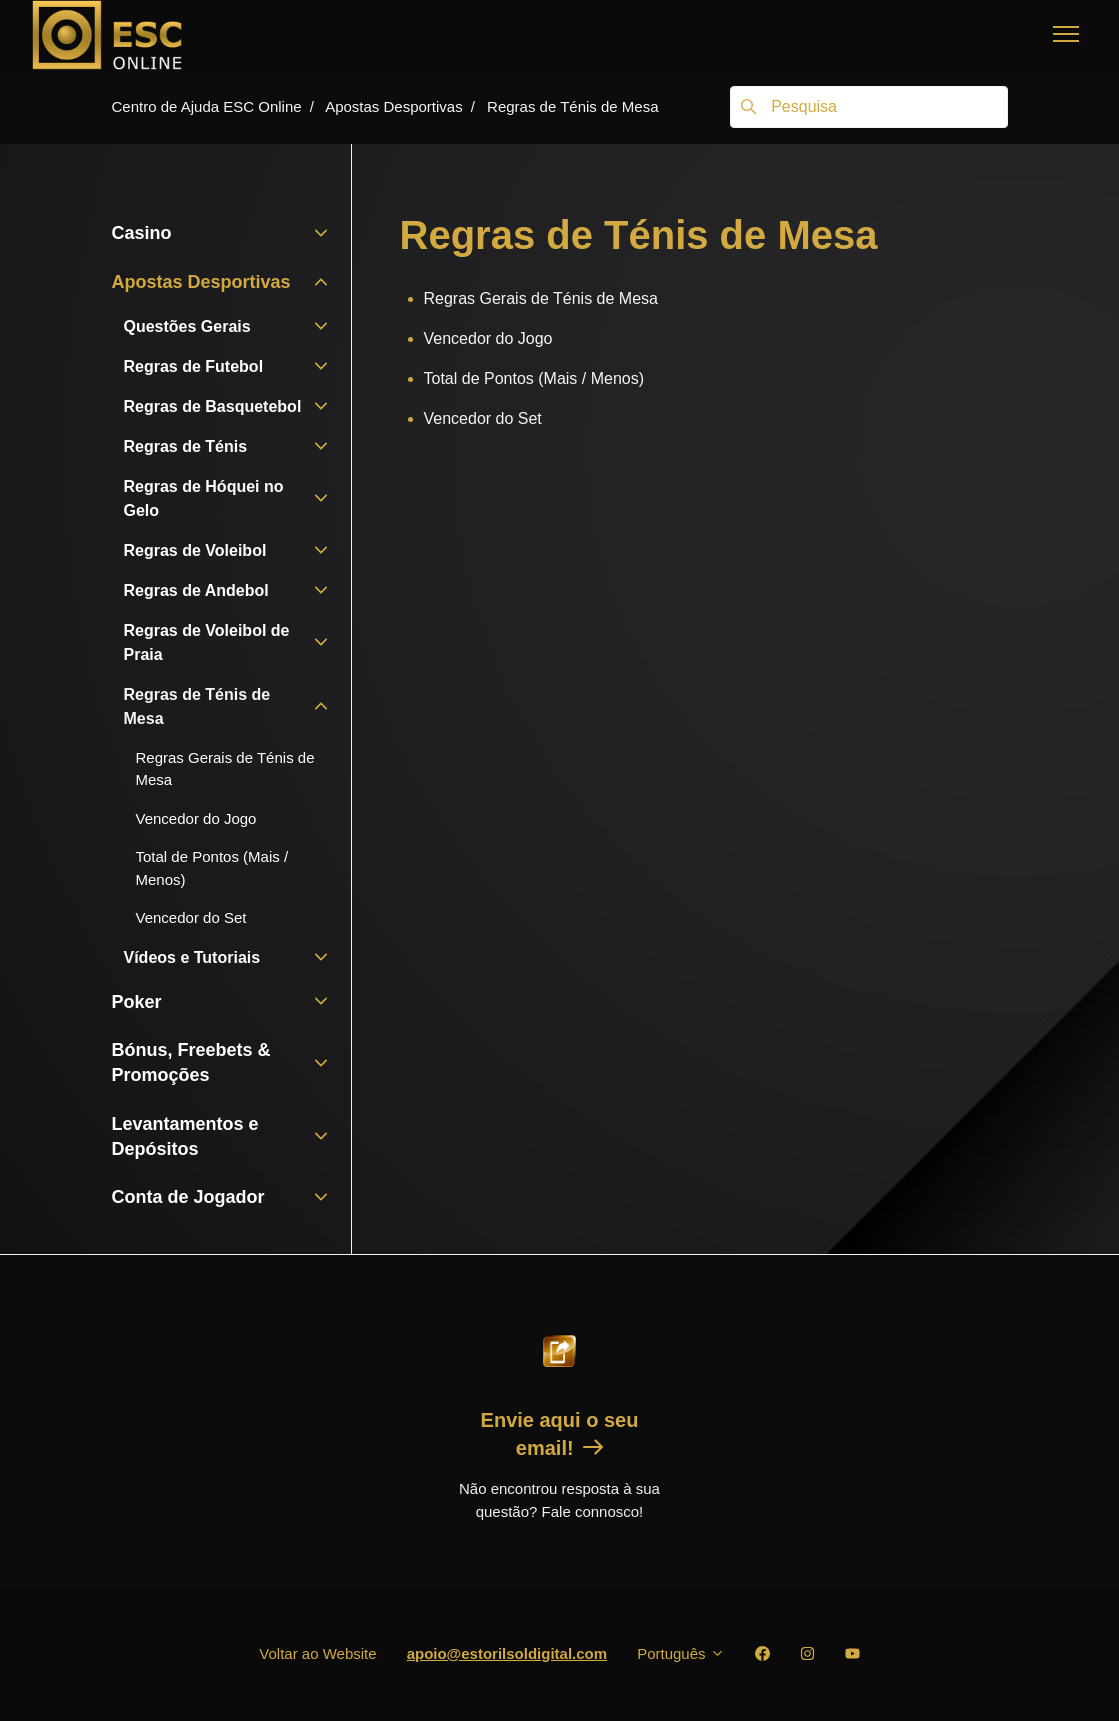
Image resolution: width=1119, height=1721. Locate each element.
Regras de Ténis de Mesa (572, 106)
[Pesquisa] (868, 107)
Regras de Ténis (186, 446)
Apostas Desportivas (394, 106)
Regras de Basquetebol (213, 406)
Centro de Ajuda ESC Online (207, 106)
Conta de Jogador (188, 1197)
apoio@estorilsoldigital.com (507, 1653)
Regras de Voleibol (195, 550)
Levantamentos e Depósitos (185, 1136)
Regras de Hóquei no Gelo (204, 498)
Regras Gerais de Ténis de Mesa (541, 298)
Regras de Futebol (194, 366)
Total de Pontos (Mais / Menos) (534, 378)
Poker (137, 1002)
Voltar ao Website (317, 1653)
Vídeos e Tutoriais (192, 957)
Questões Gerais (187, 326)
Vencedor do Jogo (488, 338)
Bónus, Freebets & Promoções (191, 1062)
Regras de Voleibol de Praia (207, 642)
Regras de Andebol (196, 590)
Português (681, 1653)
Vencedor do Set (483, 418)
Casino (142, 233)
